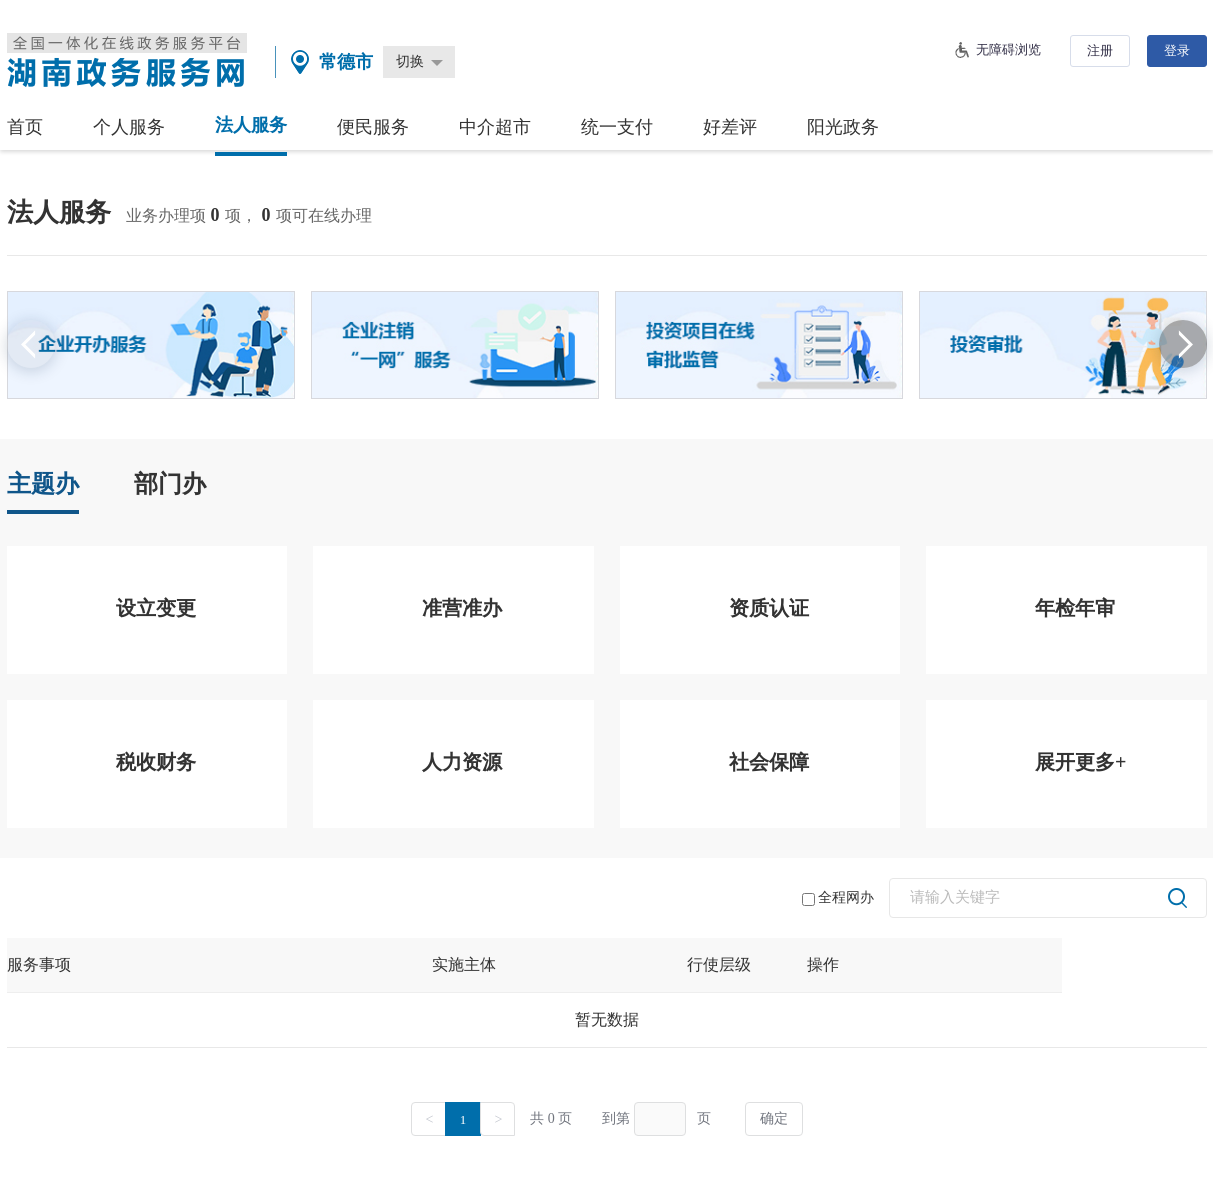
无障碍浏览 (1008, 49)
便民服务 (373, 127)
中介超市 (495, 127)
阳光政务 (843, 127)
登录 (1177, 50)
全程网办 (838, 898)
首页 (25, 127)
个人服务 (129, 127)
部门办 (170, 484)
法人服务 (251, 125)
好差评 (730, 127)
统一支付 (617, 127)
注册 (1100, 50)
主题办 (43, 484)
